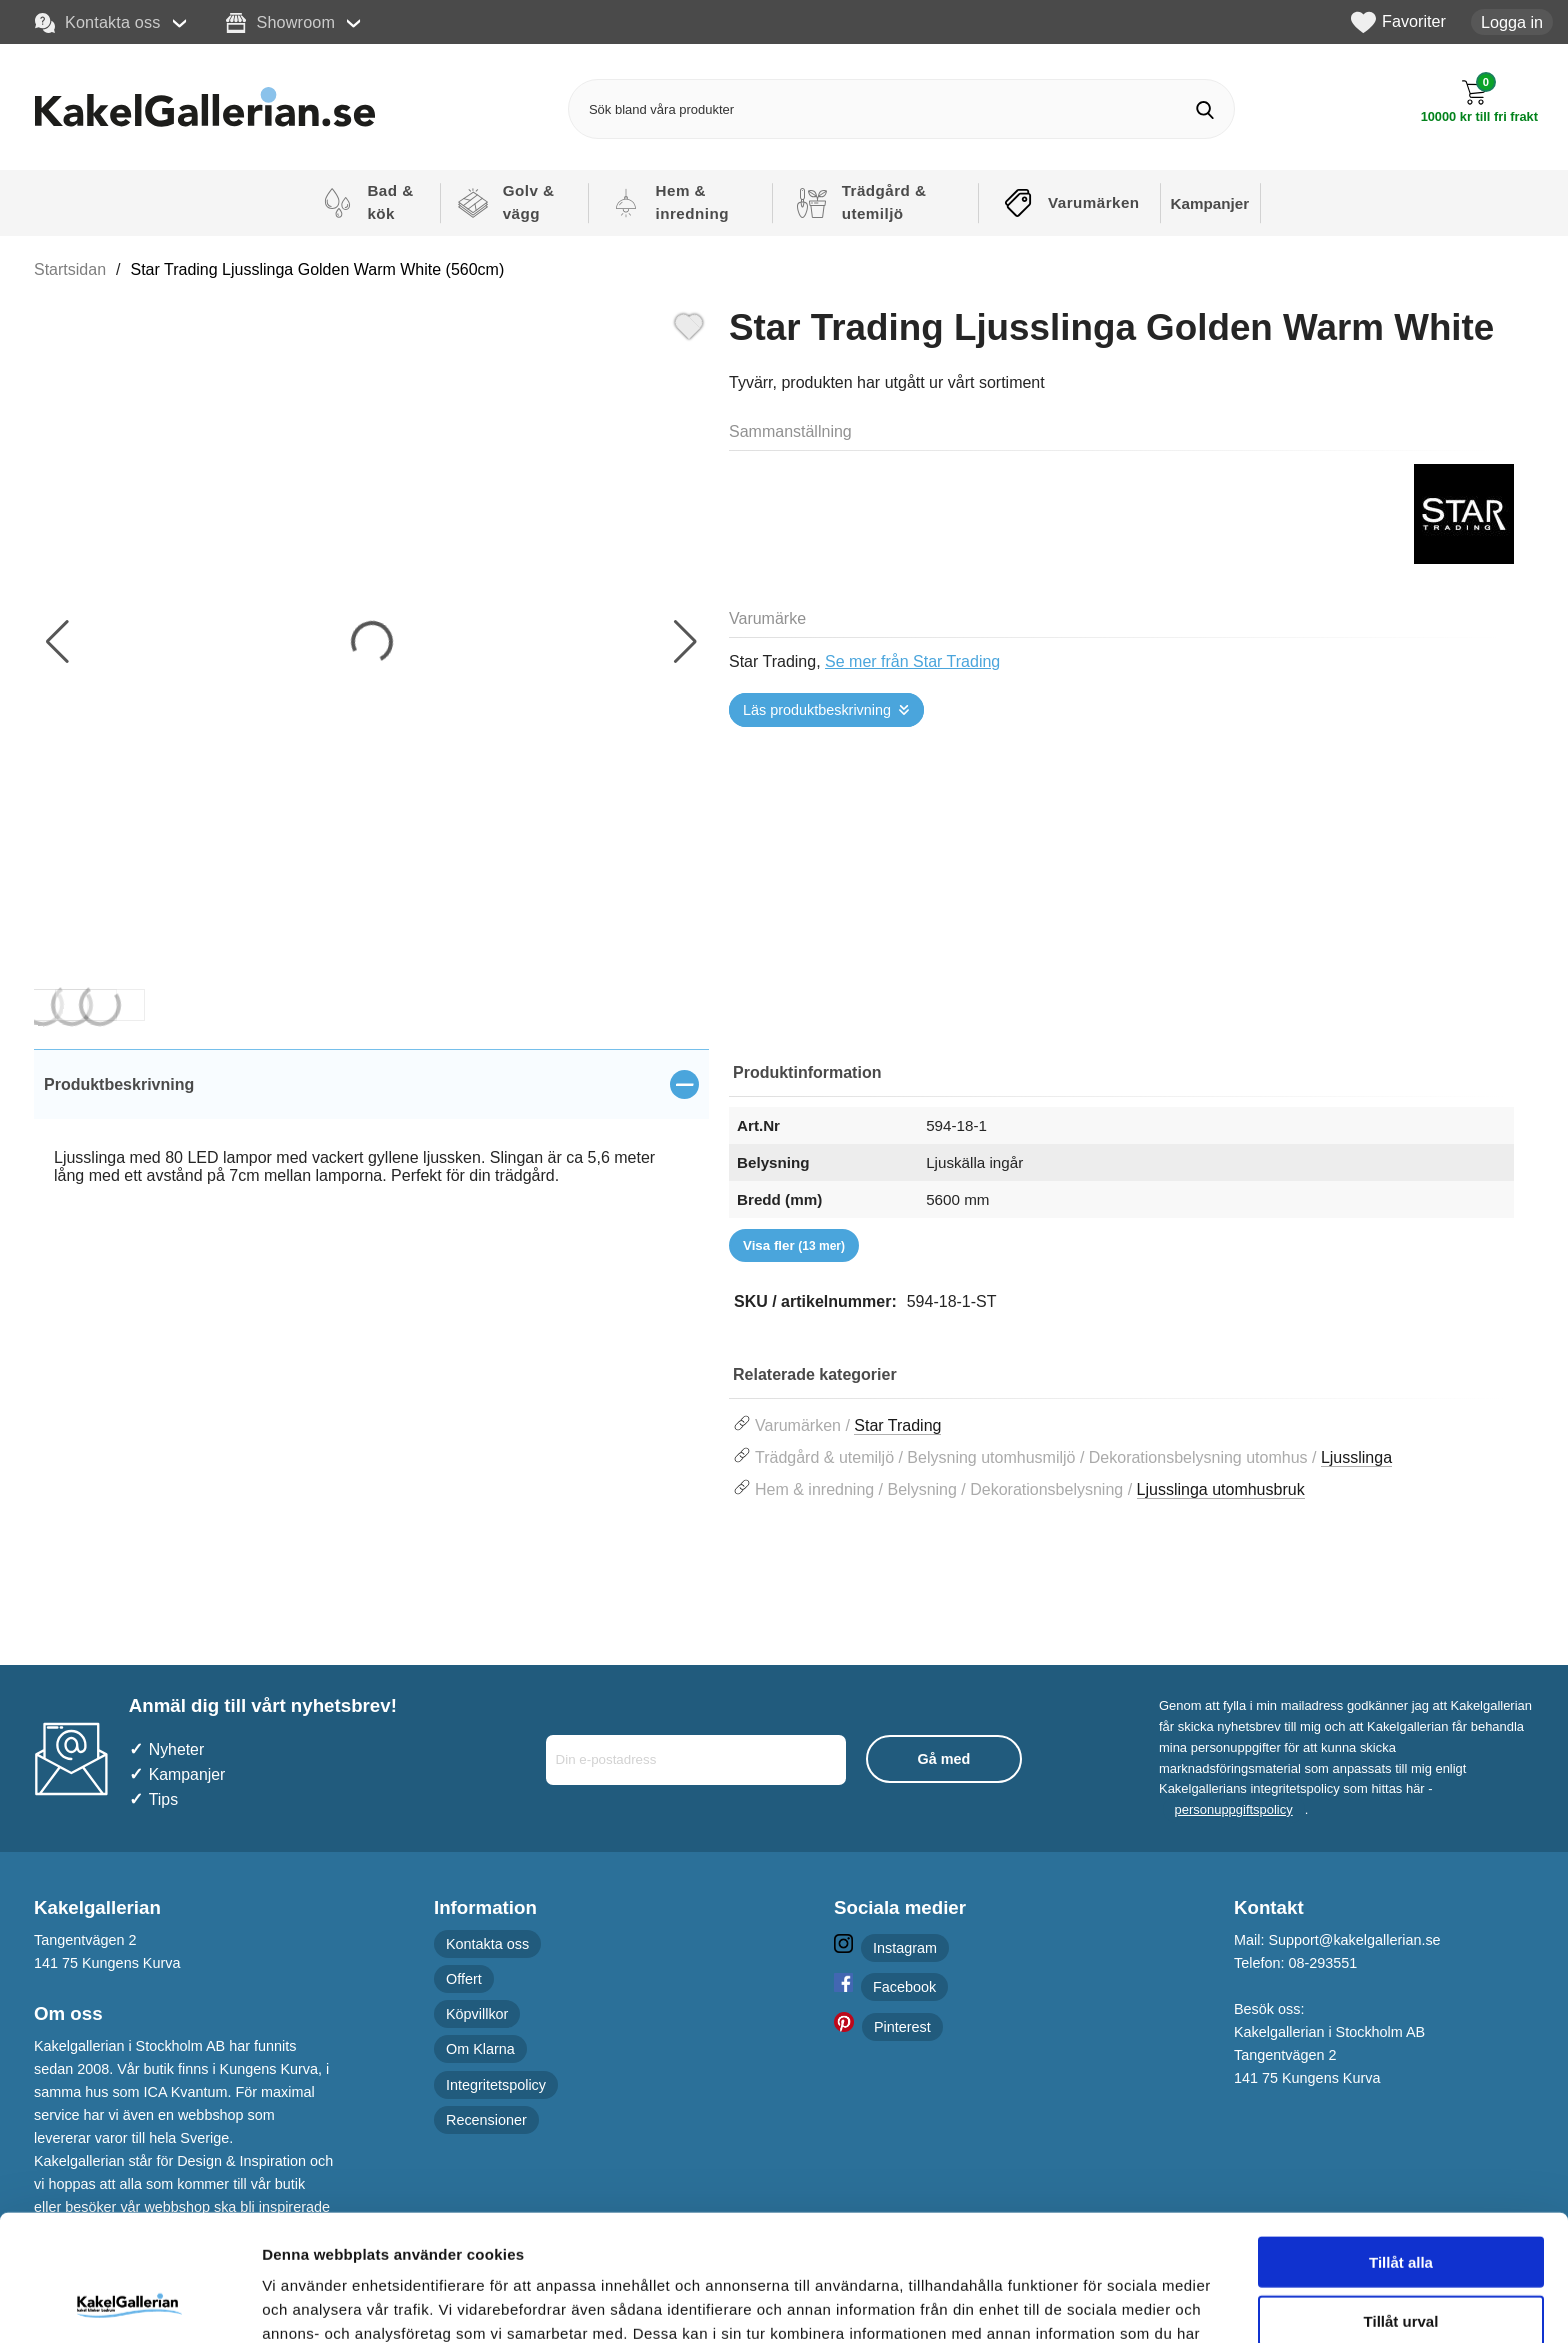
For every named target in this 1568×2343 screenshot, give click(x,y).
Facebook (904, 1987)
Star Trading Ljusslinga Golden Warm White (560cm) (318, 269)
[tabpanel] (371, 1139)
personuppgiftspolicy (1234, 1809)
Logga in (1512, 22)
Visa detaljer (1086, 2303)
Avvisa (1401, 2260)
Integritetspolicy (496, 2085)
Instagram (905, 1948)
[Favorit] (689, 324)
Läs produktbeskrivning (817, 710)
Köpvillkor (477, 2014)
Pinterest (902, 2027)
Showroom (280, 23)
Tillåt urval (1401, 2202)
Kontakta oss (98, 23)
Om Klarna (480, 2049)
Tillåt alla (1401, 2143)
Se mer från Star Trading (912, 661)
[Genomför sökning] (1204, 109)
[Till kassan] (1479, 101)
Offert (464, 1979)
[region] (371, 1084)
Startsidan (70, 269)
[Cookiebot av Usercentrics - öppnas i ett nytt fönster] (129, 2304)
